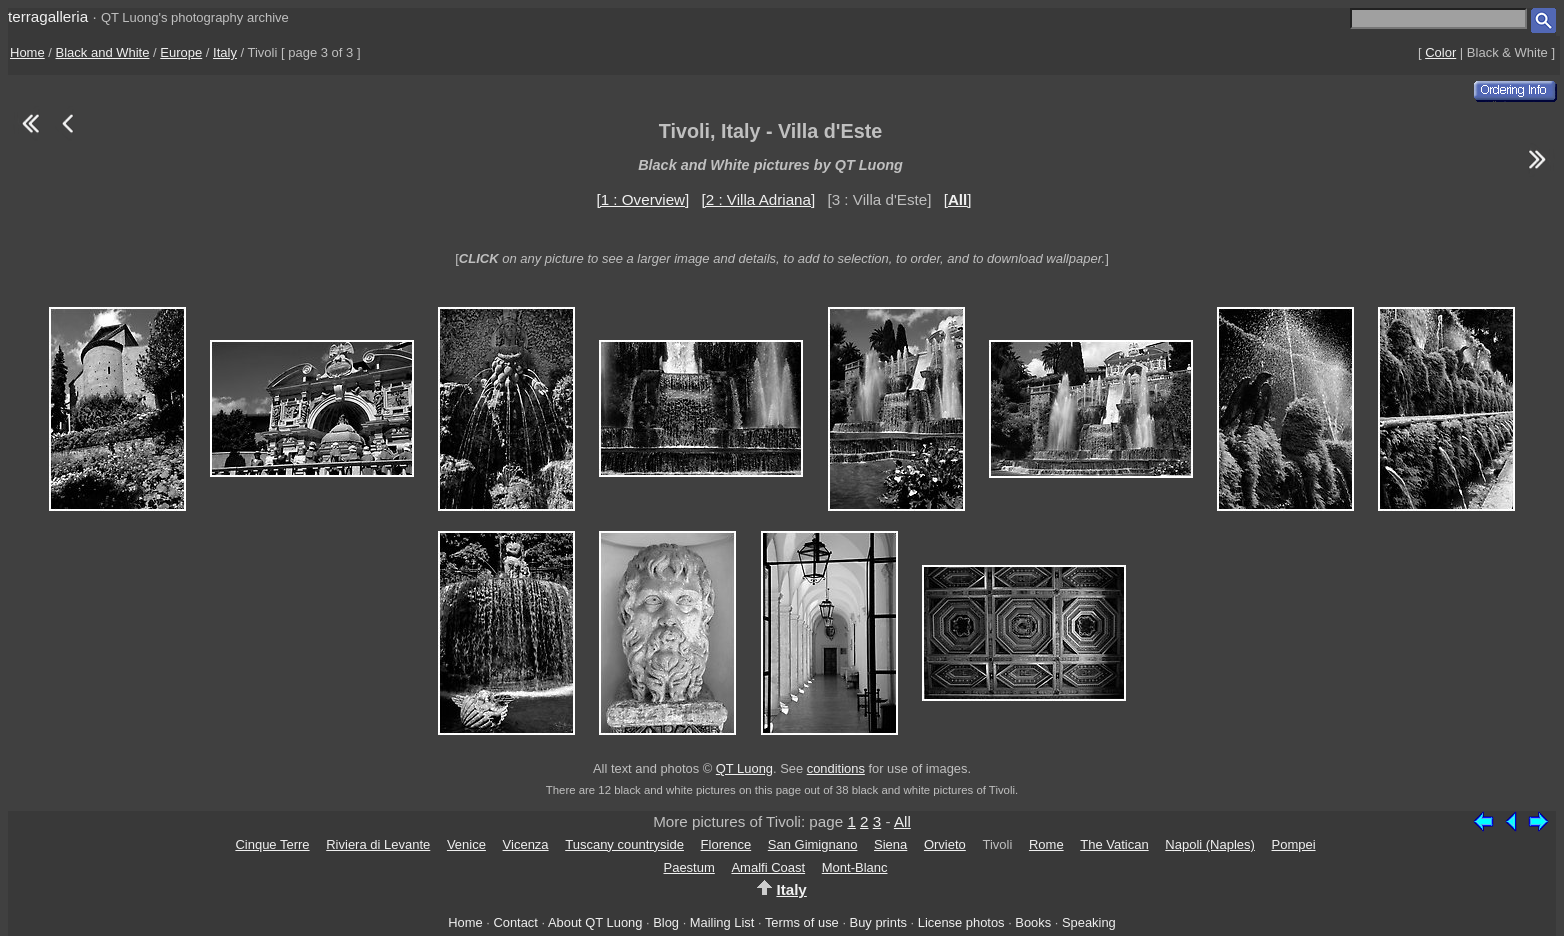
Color (1440, 52)
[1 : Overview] (642, 199)
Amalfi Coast (768, 867)
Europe (181, 52)
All (902, 821)
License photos (961, 922)
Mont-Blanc (855, 867)
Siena (890, 844)
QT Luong (744, 768)
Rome (1046, 844)
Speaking (1089, 922)
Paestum (688, 867)
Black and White (103, 52)
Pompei (1294, 844)
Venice (466, 844)
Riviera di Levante (378, 844)
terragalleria (48, 16)
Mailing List (722, 922)
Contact (515, 922)
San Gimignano (813, 844)
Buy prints (878, 922)
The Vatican (1114, 844)
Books (1033, 922)
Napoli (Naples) (1210, 844)
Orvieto (945, 844)
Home (27, 52)
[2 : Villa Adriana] (759, 199)
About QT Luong (595, 922)
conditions (836, 768)
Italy (225, 52)
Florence (726, 844)
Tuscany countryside (624, 844)
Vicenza (526, 844)
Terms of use (802, 922)
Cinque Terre (272, 844)
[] (958, 199)
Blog (666, 922)
